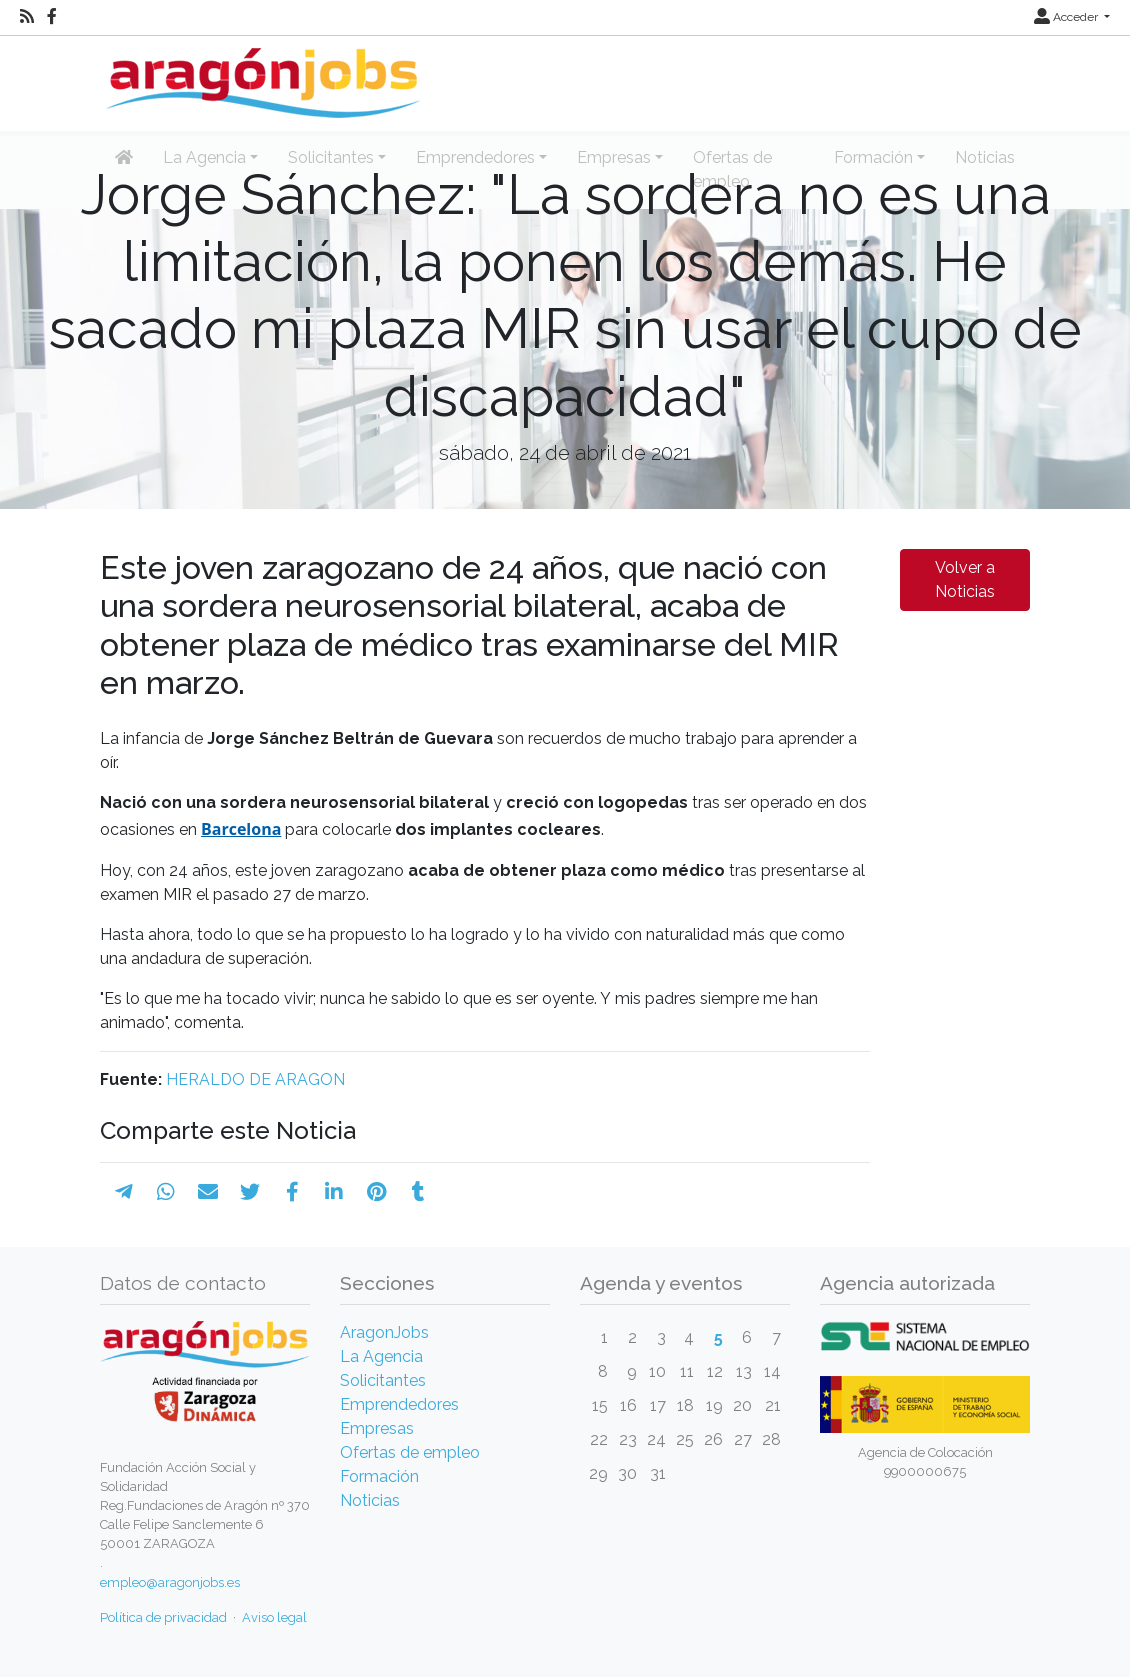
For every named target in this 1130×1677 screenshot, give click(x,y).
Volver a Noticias (965, 579)
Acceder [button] (1067, 17)
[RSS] (27, 17)
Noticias (370, 1500)
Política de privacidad (163, 1617)
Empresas (377, 1428)
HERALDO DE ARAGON (255, 1079)
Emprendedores (399, 1404)
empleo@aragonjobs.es (170, 1582)
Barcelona (241, 829)
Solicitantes (383, 1380)
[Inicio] (260, 75)
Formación (379, 1476)
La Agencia (381, 1356)
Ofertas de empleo (410, 1452)
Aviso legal (274, 1617)
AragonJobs (384, 1332)
